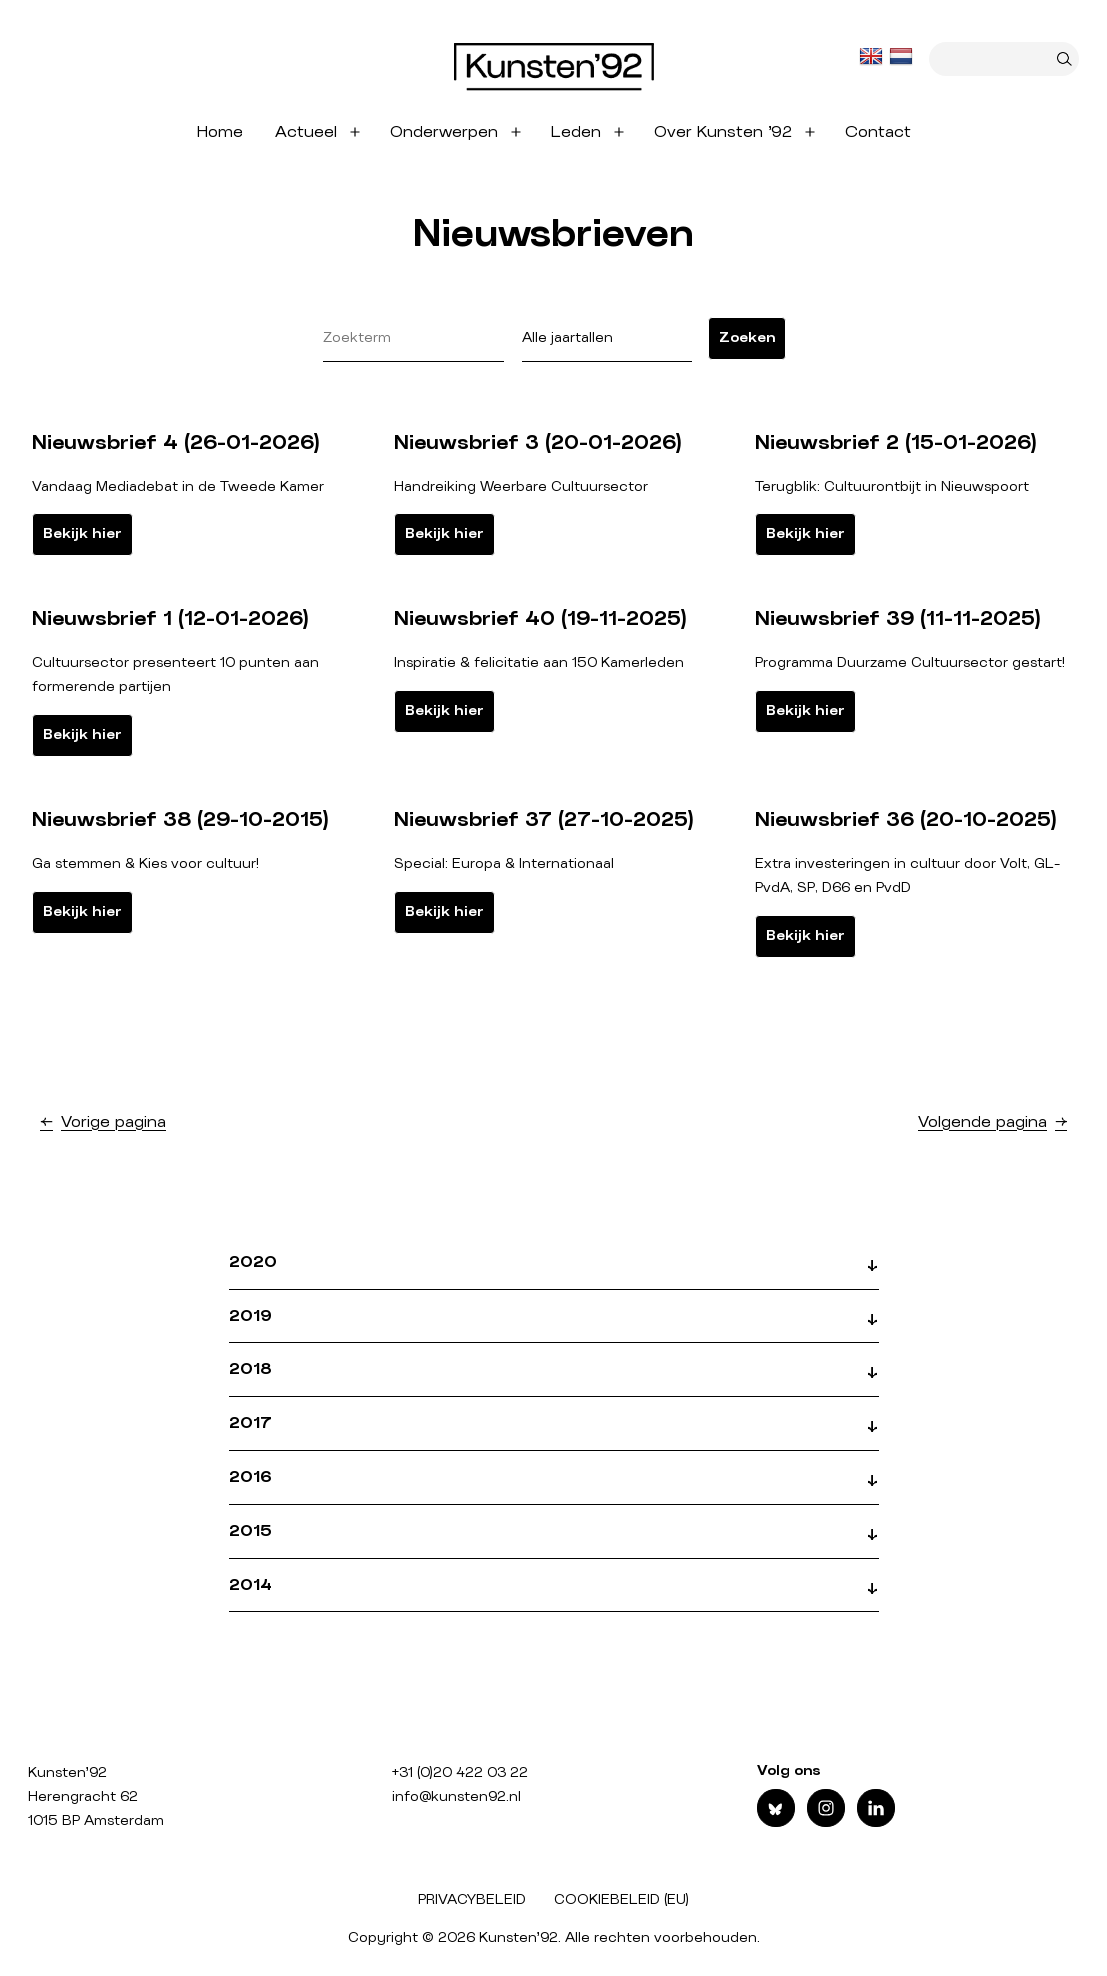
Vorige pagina (113, 1122)
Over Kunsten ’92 (723, 132)
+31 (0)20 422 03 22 (460, 1773)
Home (220, 132)
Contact (878, 132)
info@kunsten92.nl (456, 1797)
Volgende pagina (982, 1122)
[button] (554, 1271)
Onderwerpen (444, 132)
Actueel (306, 132)
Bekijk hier (82, 534)
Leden (576, 132)
